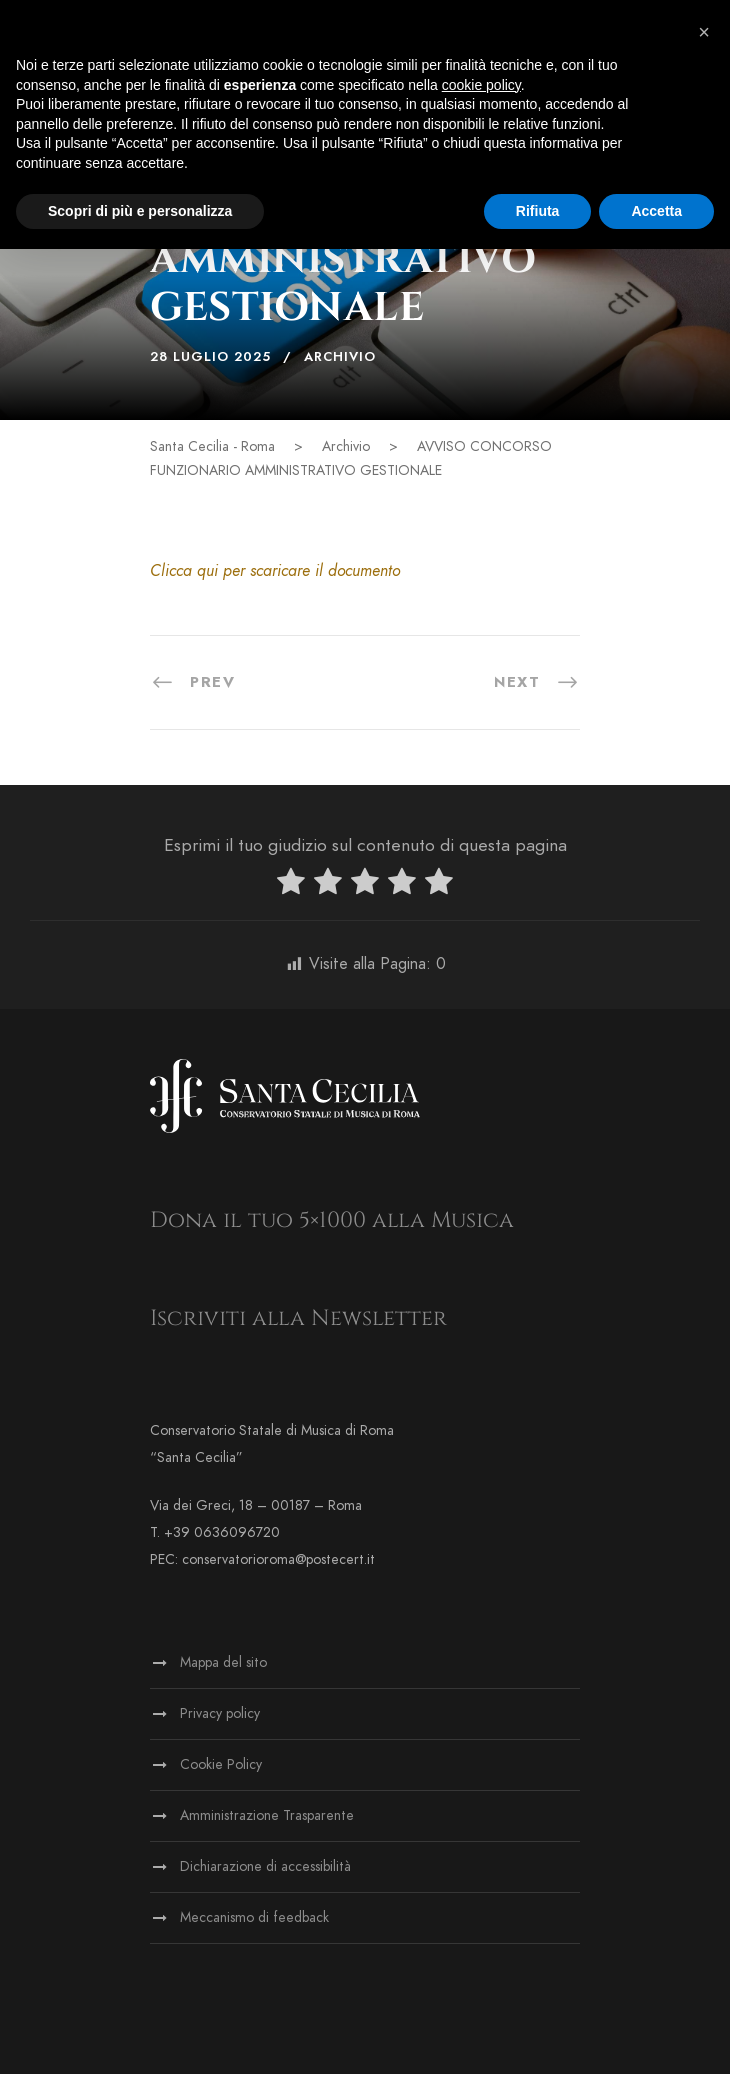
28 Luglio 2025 (210, 357)
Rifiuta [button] (538, 211)
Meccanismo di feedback (254, 1917)
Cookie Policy (221, 1764)
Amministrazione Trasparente (267, 1815)
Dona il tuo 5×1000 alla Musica (332, 1220)
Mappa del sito (223, 1662)
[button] (704, 32)
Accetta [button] (656, 211)
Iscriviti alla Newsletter (298, 1318)
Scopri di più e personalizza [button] (140, 211)
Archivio (340, 357)
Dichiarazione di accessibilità (265, 1866)
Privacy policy (220, 1713)
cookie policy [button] (481, 85)
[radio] (291, 885)
